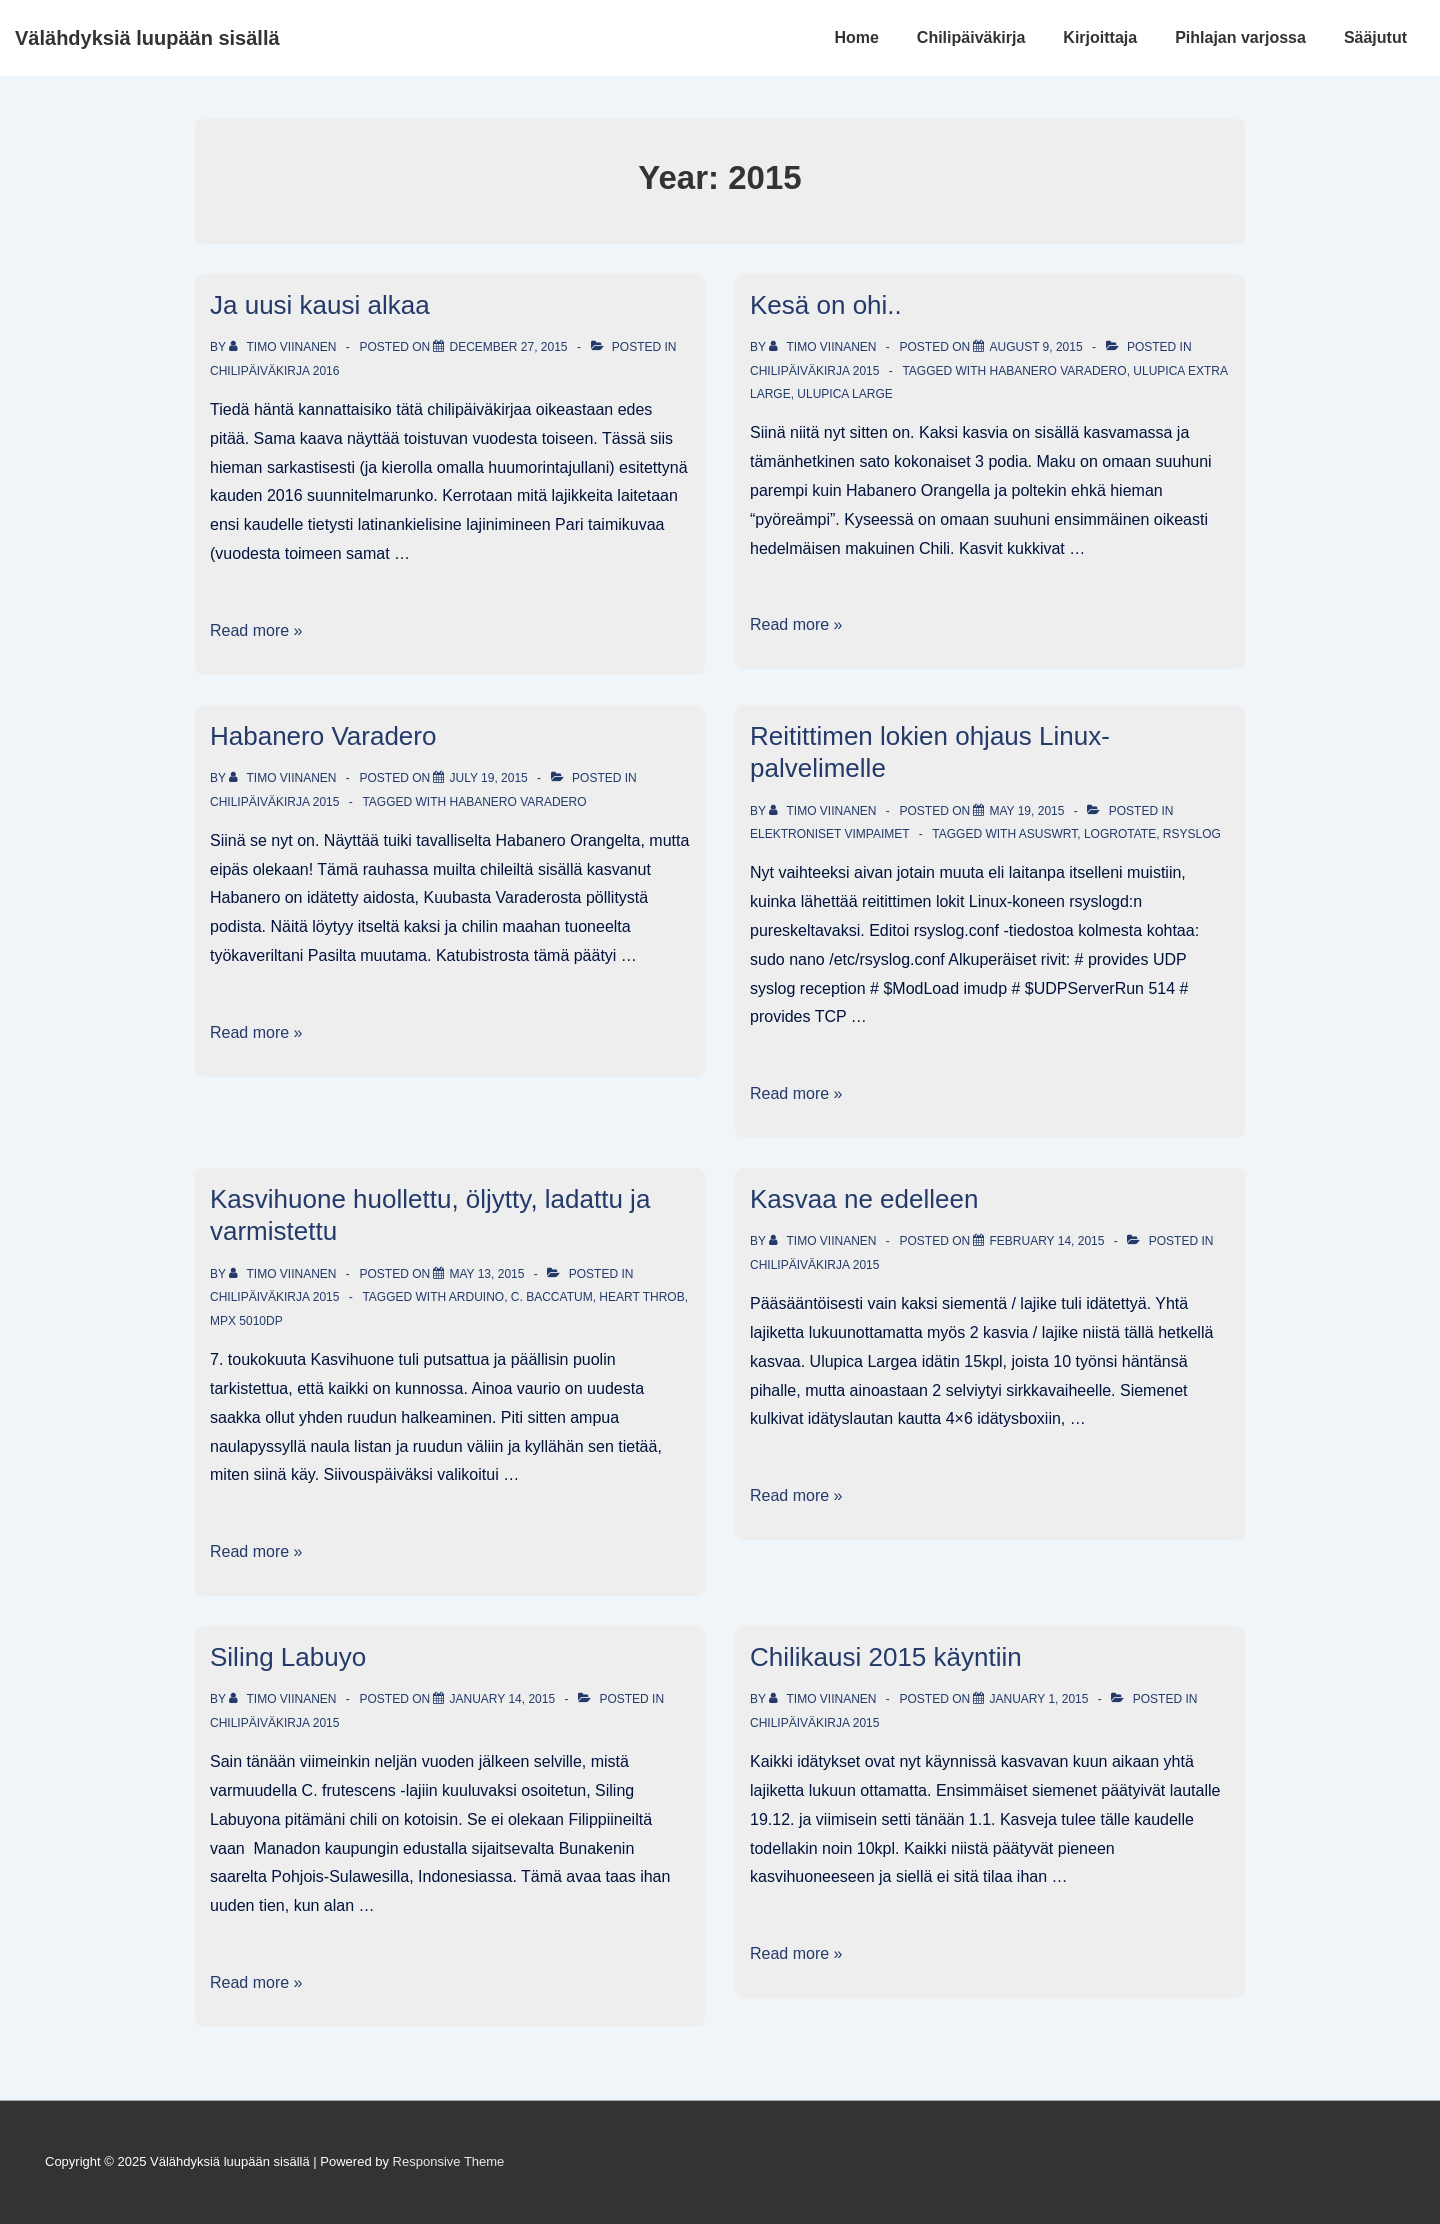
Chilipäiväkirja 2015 (814, 371)
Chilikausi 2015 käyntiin (886, 1657)
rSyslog (1192, 834)
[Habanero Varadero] (488, 778)
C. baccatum (552, 1297)
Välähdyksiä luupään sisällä (147, 38)
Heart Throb (641, 1297)
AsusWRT (1048, 834)
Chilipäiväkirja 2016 (274, 371)
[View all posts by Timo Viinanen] (284, 347)
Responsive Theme (449, 2161)
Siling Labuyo (288, 1657)
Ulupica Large (844, 394)
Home (856, 37)
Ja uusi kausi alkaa (320, 305)
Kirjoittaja (1100, 37)
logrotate (1120, 834)
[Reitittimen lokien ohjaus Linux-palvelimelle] (1026, 811)
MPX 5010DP (246, 1321)
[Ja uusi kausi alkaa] (508, 347)
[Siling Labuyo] (502, 1699)
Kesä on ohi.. (826, 305)
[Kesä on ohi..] (1035, 347)
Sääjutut (1375, 37)
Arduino (476, 1297)
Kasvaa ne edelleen (864, 1199)
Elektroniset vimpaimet (829, 834)
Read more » (256, 630)
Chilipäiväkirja (971, 37)
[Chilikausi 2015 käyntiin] (1038, 1699)
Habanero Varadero (1057, 371)
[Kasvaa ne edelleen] (1046, 1241)
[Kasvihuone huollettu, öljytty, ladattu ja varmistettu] (486, 1274)
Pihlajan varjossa (1240, 37)
